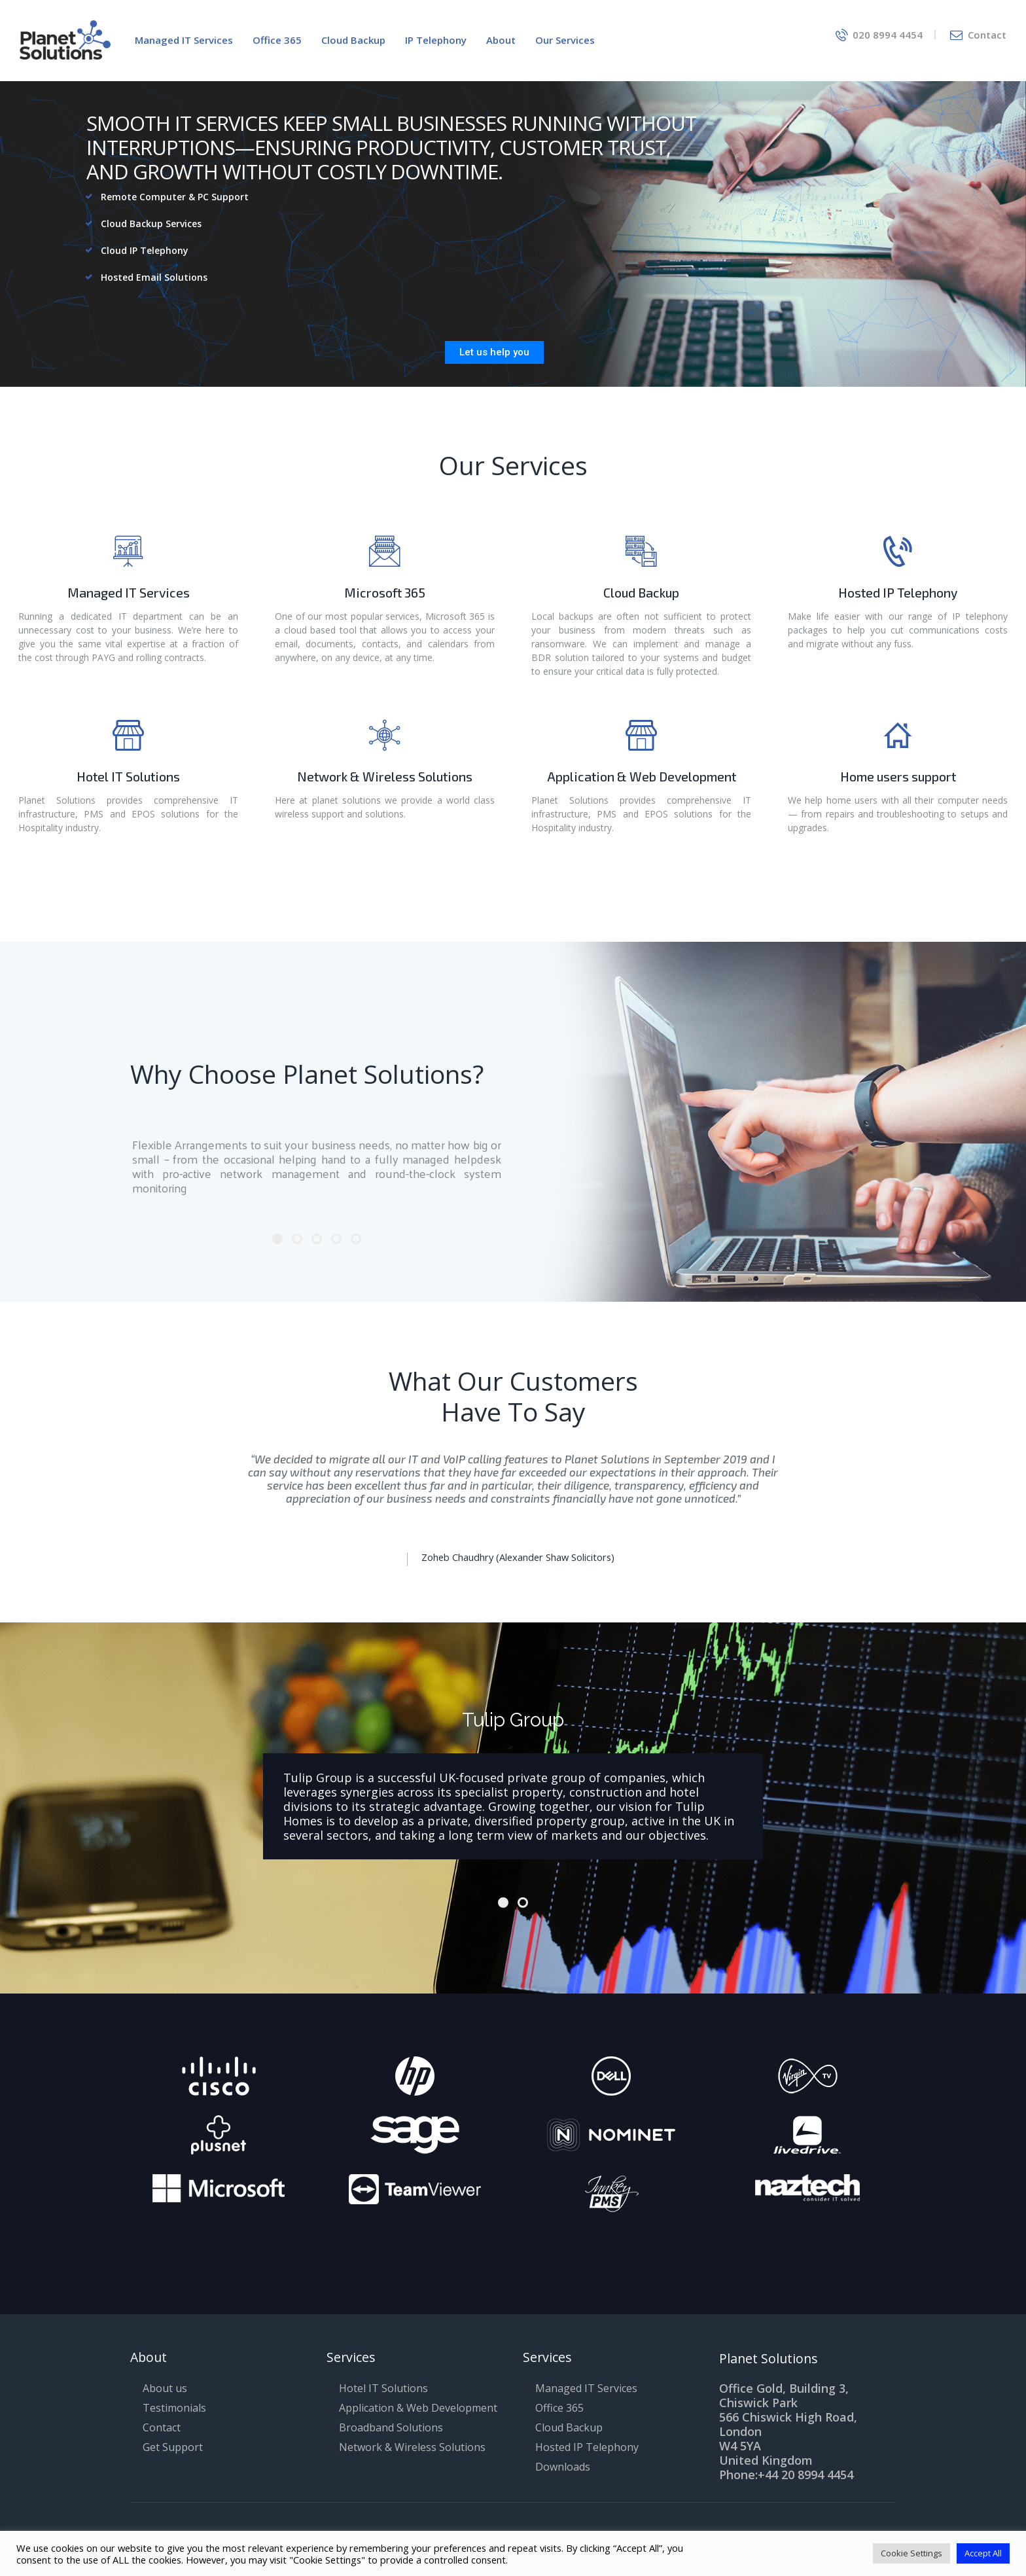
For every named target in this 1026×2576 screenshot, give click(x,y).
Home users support (898, 776)
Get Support (173, 2447)
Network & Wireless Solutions (384, 776)
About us (165, 2388)
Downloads (562, 2467)
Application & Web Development (641, 776)
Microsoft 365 (384, 592)
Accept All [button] (983, 2553)
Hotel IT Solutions (128, 776)
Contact (162, 2427)
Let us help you (494, 352)
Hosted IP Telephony (897, 592)
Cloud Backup (641, 592)
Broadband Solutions (391, 2427)
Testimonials (174, 2408)
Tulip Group (513, 1720)
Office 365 (559, 2408)
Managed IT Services (128, 592)
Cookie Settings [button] (911, 2553)
